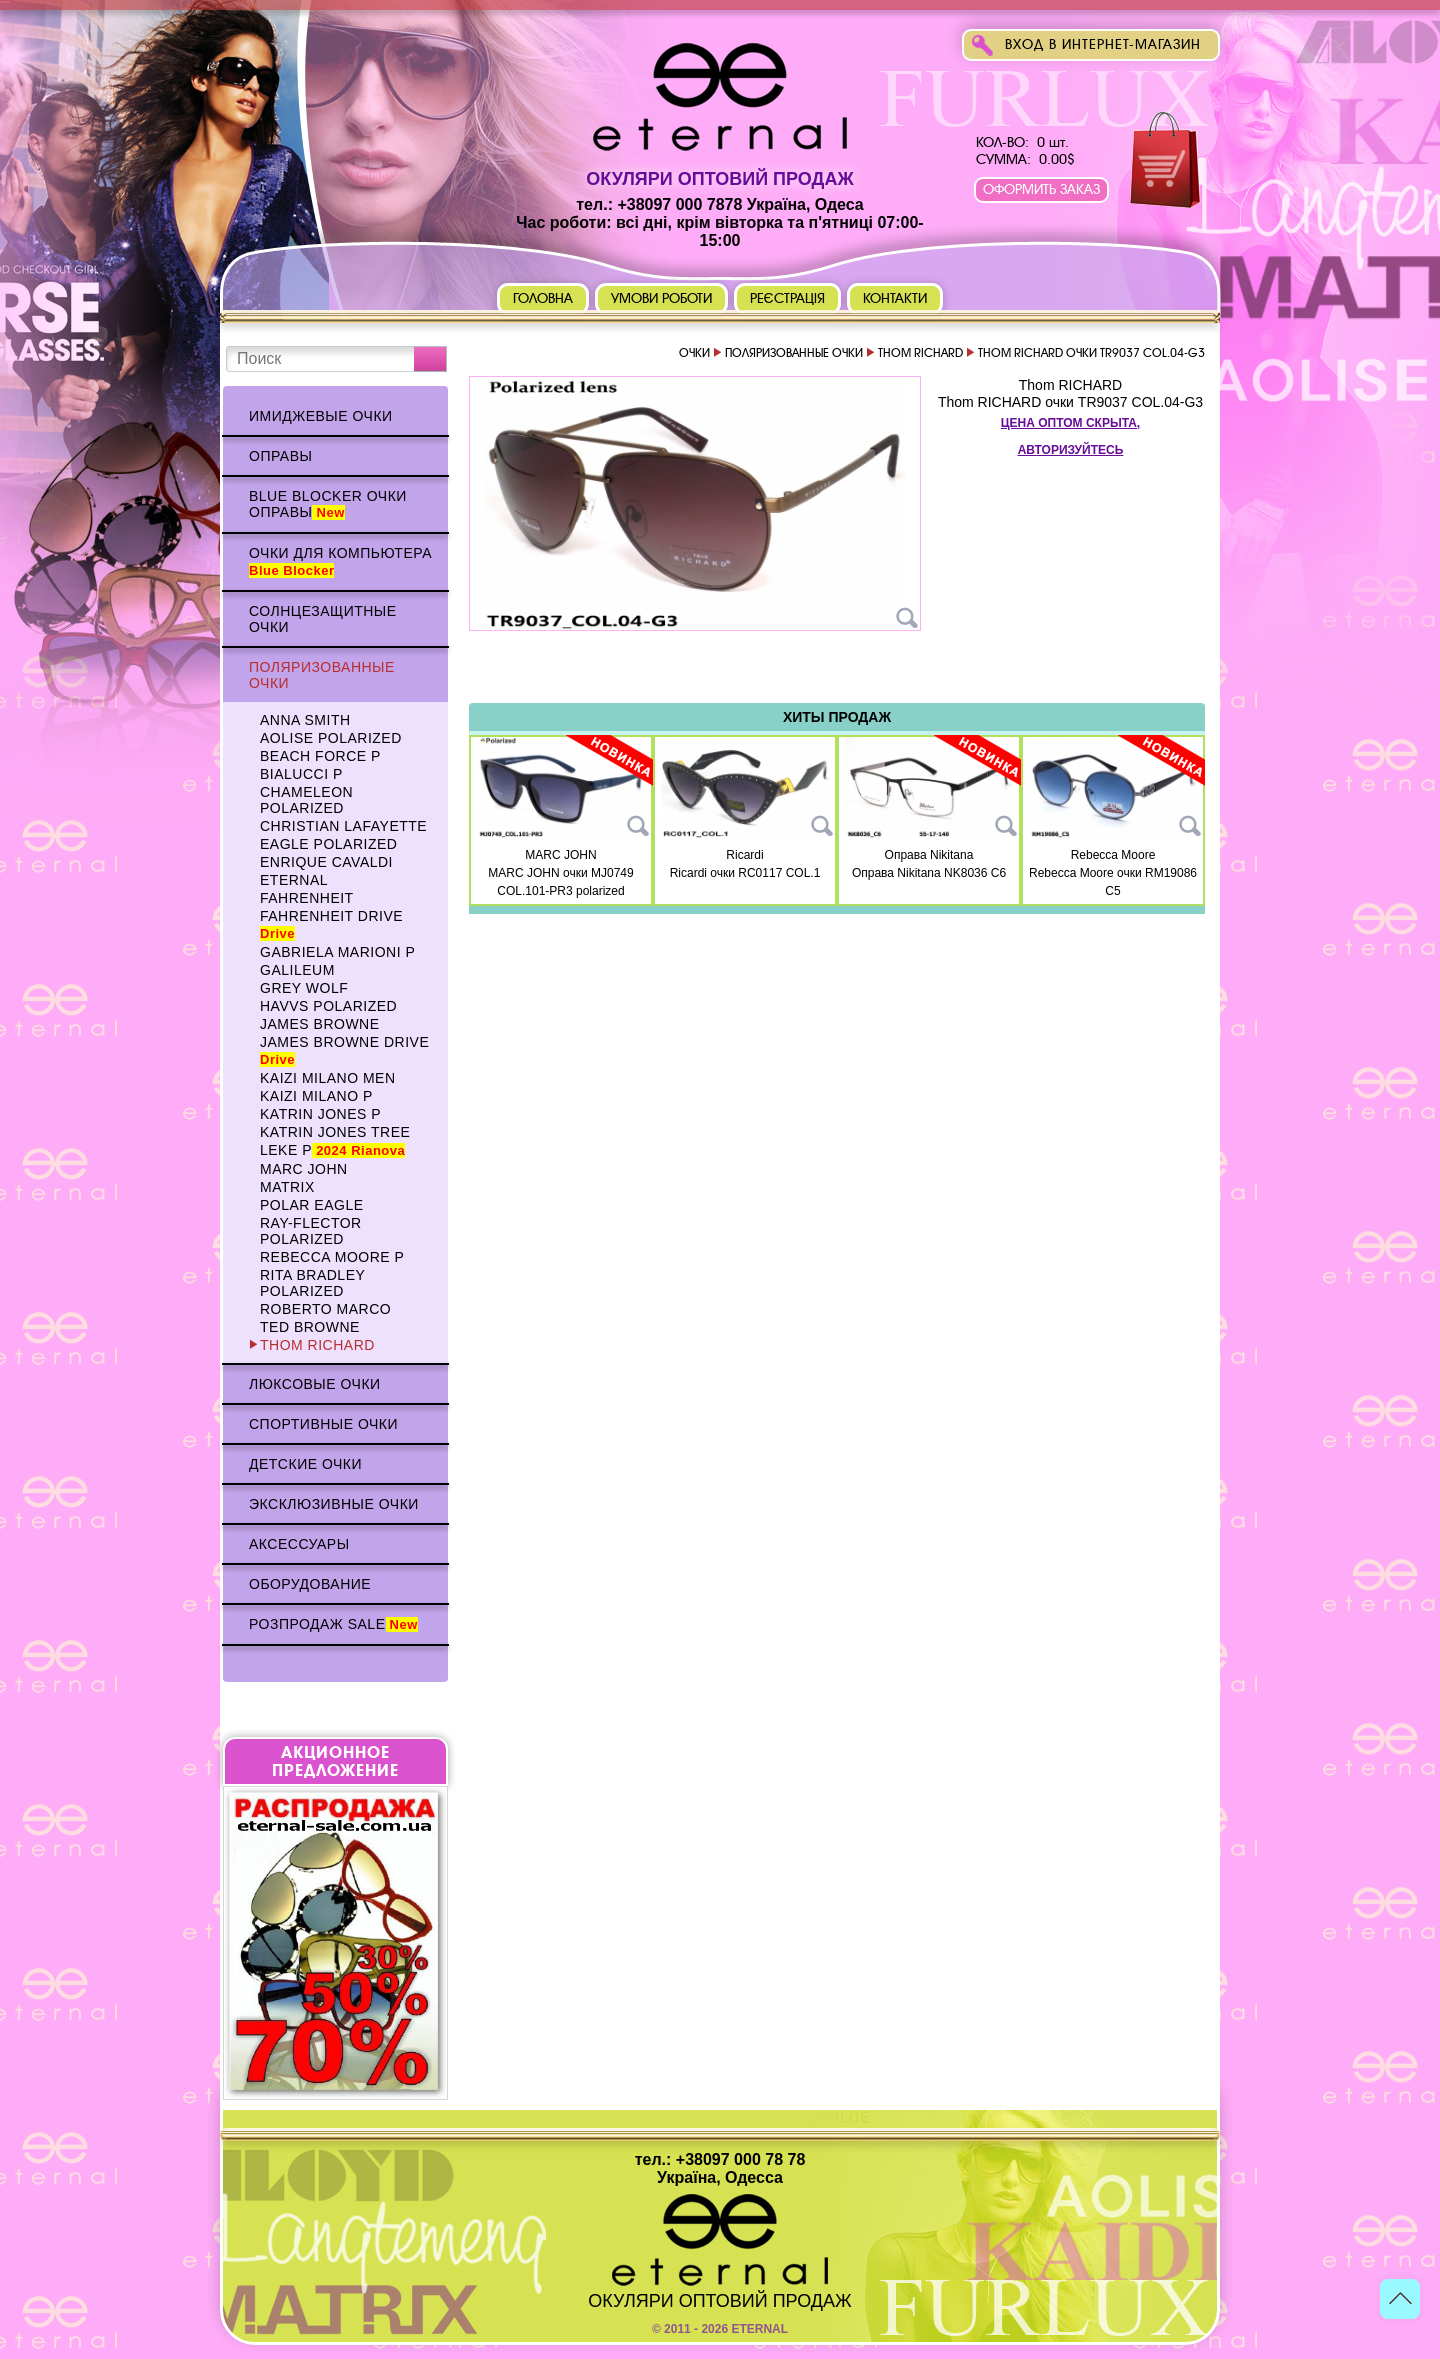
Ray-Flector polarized (311, 1231)
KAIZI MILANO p (316, 1096)
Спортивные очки (323, 1424)
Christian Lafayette (343, 826)
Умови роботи (661, 298)
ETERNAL (294, 880)
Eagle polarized (328, 844)
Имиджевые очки (321, 416)
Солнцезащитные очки (323, 619)
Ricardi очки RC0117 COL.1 (745, 873)
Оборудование (310, 1584)
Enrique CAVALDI (326, 862)
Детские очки (305, 1464)
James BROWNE (320, 1024)
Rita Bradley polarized (312, 1283)
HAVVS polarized (328, 1006)
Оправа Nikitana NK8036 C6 (929, 873)
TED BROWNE (310, 1327)
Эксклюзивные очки (334, 1504)
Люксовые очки (315, 1384)
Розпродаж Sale (333, 1624)
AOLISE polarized (331, 738)
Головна (543, 298)
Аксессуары (299, 1544)
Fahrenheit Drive (331, 924)
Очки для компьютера (340, 561)
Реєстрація (788, 298)
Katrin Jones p (320, 1114)
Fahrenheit (307, 898)
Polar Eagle (312, 1205)
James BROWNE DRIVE (344, 1050)
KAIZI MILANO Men (328, 1078)
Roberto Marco (325, 1309)
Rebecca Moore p (332, 1257)
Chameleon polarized (306, 800)
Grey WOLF (304, 988)
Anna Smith (305, 720)
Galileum (297, 970)
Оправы (280, 456)
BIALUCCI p (301, 774)
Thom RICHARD (317, 1345)
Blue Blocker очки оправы (328, 504)
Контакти (895, 298)
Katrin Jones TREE (335, 1132)
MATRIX (287, 1187)
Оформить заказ (1041, 189)
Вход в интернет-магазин (1103, 44)
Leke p (332, 1150)
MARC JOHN (304, 1169)
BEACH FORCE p (320, 756)
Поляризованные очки (322, 675)
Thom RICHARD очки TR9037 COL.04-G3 (1070, 402)
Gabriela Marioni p (337, 952)
